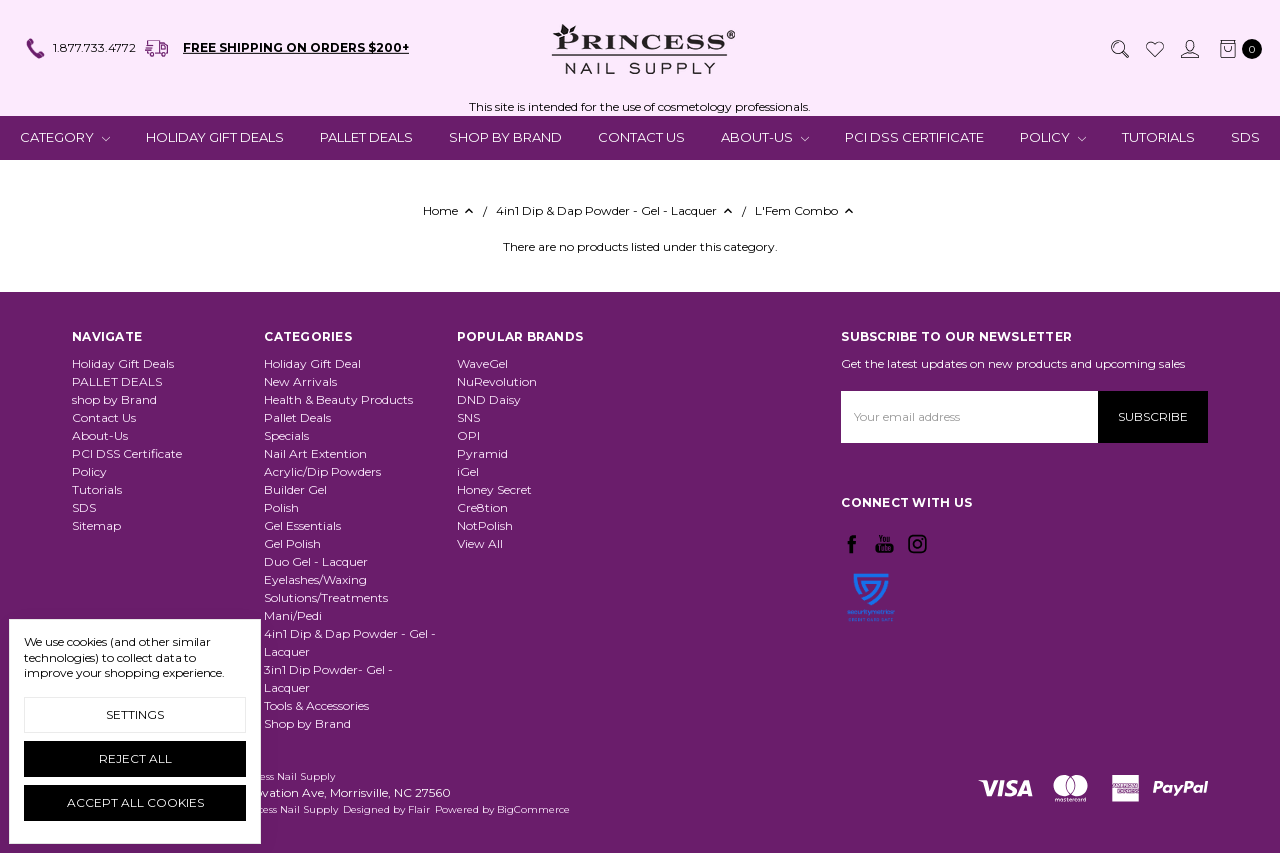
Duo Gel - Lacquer (316, 561)
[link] (871, 650)
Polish (281, 507)
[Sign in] (1189, 49)
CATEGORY (65, 137)
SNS (468, 417)
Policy (1053, 137)
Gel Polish (292, 543)
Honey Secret (494, 489)
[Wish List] (1154, 49)
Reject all (135, 758)
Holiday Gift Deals (215, 137)
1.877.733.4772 (80, 49)
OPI (468, 435)
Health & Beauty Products (338, 399)
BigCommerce (533, 809)
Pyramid (482, 453)
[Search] (1119, 49)
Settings (135, 714)
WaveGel (482, 363)
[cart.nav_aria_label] (1236, 49)
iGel (468, 471)
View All (480, 543)
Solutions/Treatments (326, 597)
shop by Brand (505, 137)
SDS (1245, 137)
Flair (419, 809)
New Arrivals (300, 381)
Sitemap (96, 525)
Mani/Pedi (293, 615)
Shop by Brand (307, 723)
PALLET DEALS (366, 137)
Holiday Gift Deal (312, 363)
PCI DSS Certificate (914, 137)
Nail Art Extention (315, 453)
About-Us (765, 137)
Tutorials (1158, 137)
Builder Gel (295, 489)
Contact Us (641, 137)
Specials (286, 435)
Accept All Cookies (135, 802)
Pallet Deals (297, 417)
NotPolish (485, 525)
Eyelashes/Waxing (315, 579)
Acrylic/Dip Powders (322, 471)
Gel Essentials (302, 525)
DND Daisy (489, 399)
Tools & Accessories (316, 705)
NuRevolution (497, 381)
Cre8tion (482, 507)
